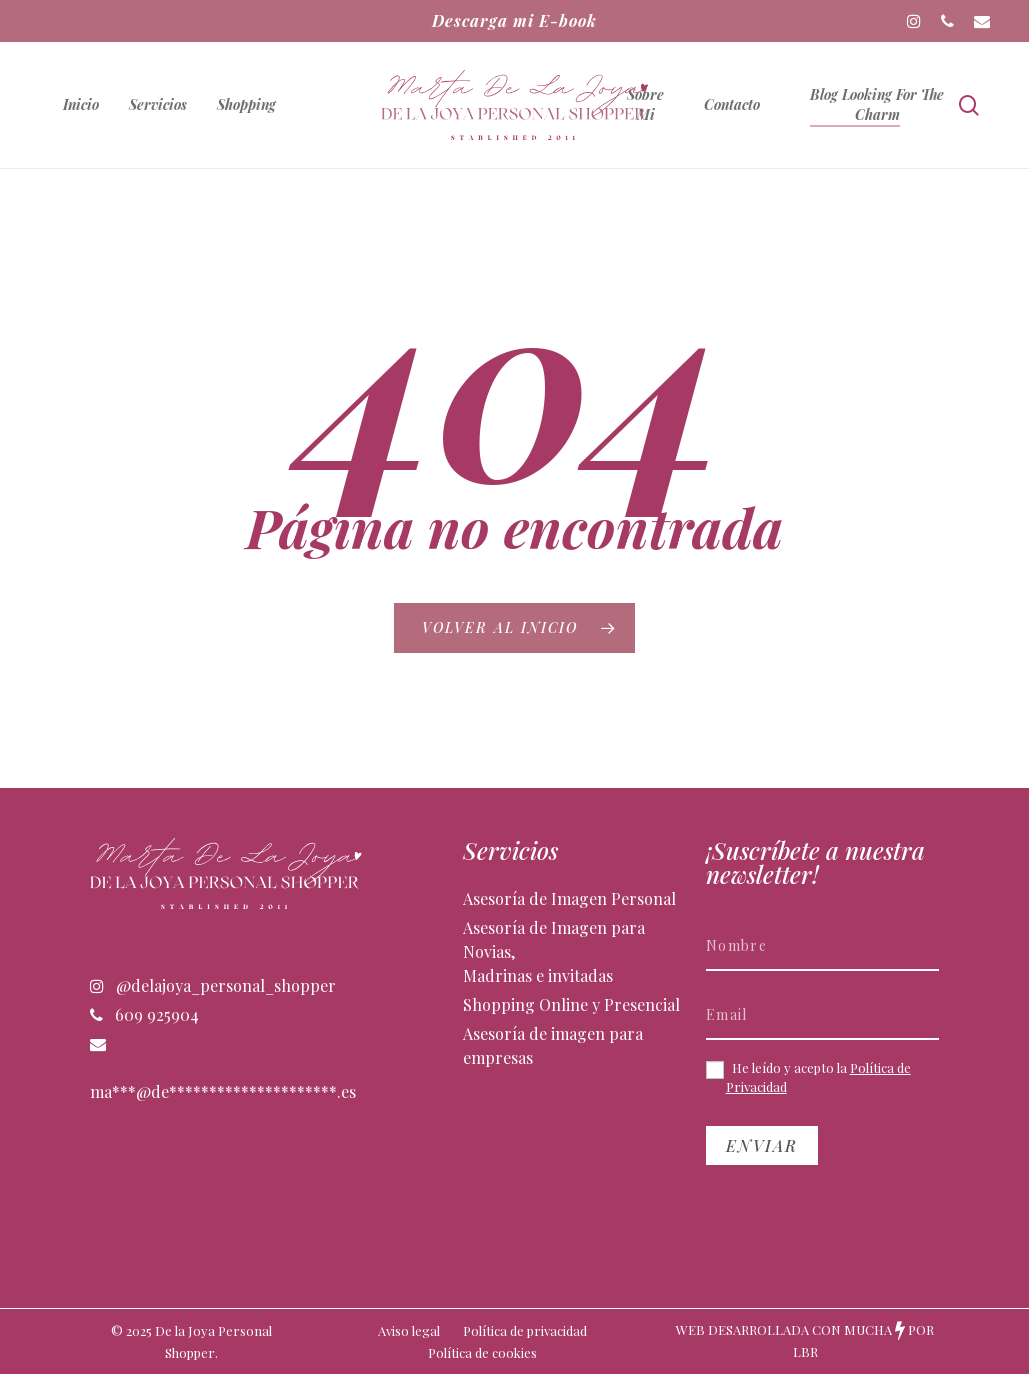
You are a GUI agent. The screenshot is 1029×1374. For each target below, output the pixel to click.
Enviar (762, 1145)
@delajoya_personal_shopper (213, 985)
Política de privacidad (525, 1330)
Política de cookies (482, 1352)
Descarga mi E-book (514, 20)
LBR (805, 1351)
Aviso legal (409, 1330)
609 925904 (144, 1014)
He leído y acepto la (808, 1077)
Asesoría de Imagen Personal (569, 898)
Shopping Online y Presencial (571, 1004)
